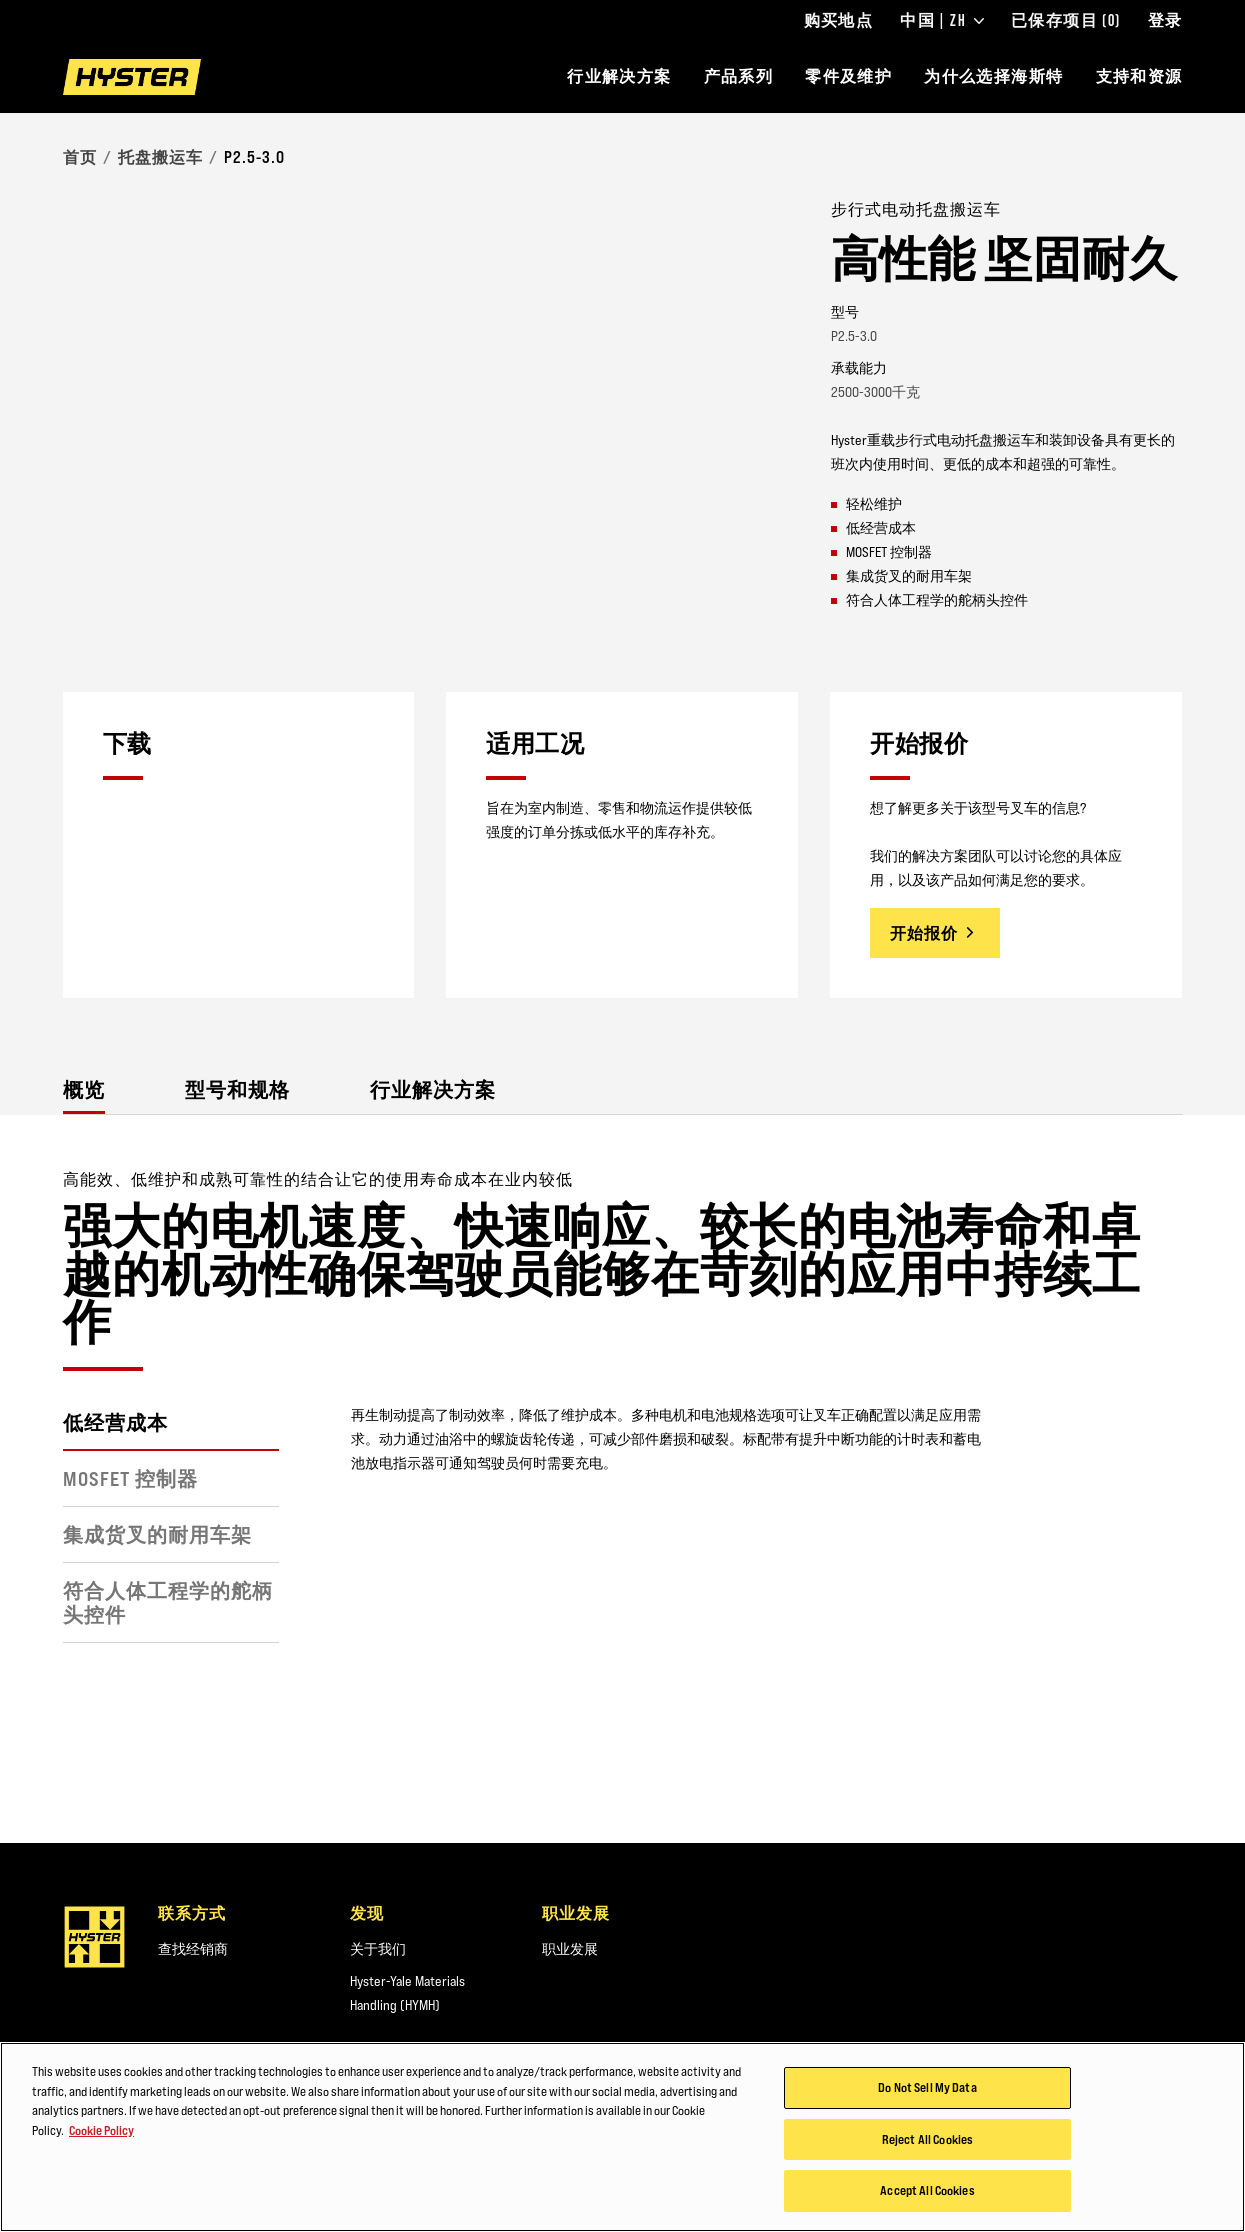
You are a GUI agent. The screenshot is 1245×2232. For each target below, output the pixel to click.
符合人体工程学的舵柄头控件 (168, 1603)
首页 (80, 157)
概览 (84, 1089)
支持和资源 (1139, 76)
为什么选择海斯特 (993, 76)
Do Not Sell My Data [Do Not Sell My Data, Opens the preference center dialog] (927, 2113)
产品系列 (739, 76)
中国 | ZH (942, 21)
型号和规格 (237, 1089)
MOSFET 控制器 (130, 1479)
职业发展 (570, 1949)
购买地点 (839, 21)
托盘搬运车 (160, 157)
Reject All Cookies (927, 2165)
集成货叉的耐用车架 (157, 1535)
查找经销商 (193, 1949)
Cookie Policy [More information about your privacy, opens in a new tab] (101, 2156)
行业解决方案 (619, 76)
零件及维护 (848, 76)
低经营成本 (115, 1423)
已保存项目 (1066, 21)
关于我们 (378, 1949)
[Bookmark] (1170, 208)
